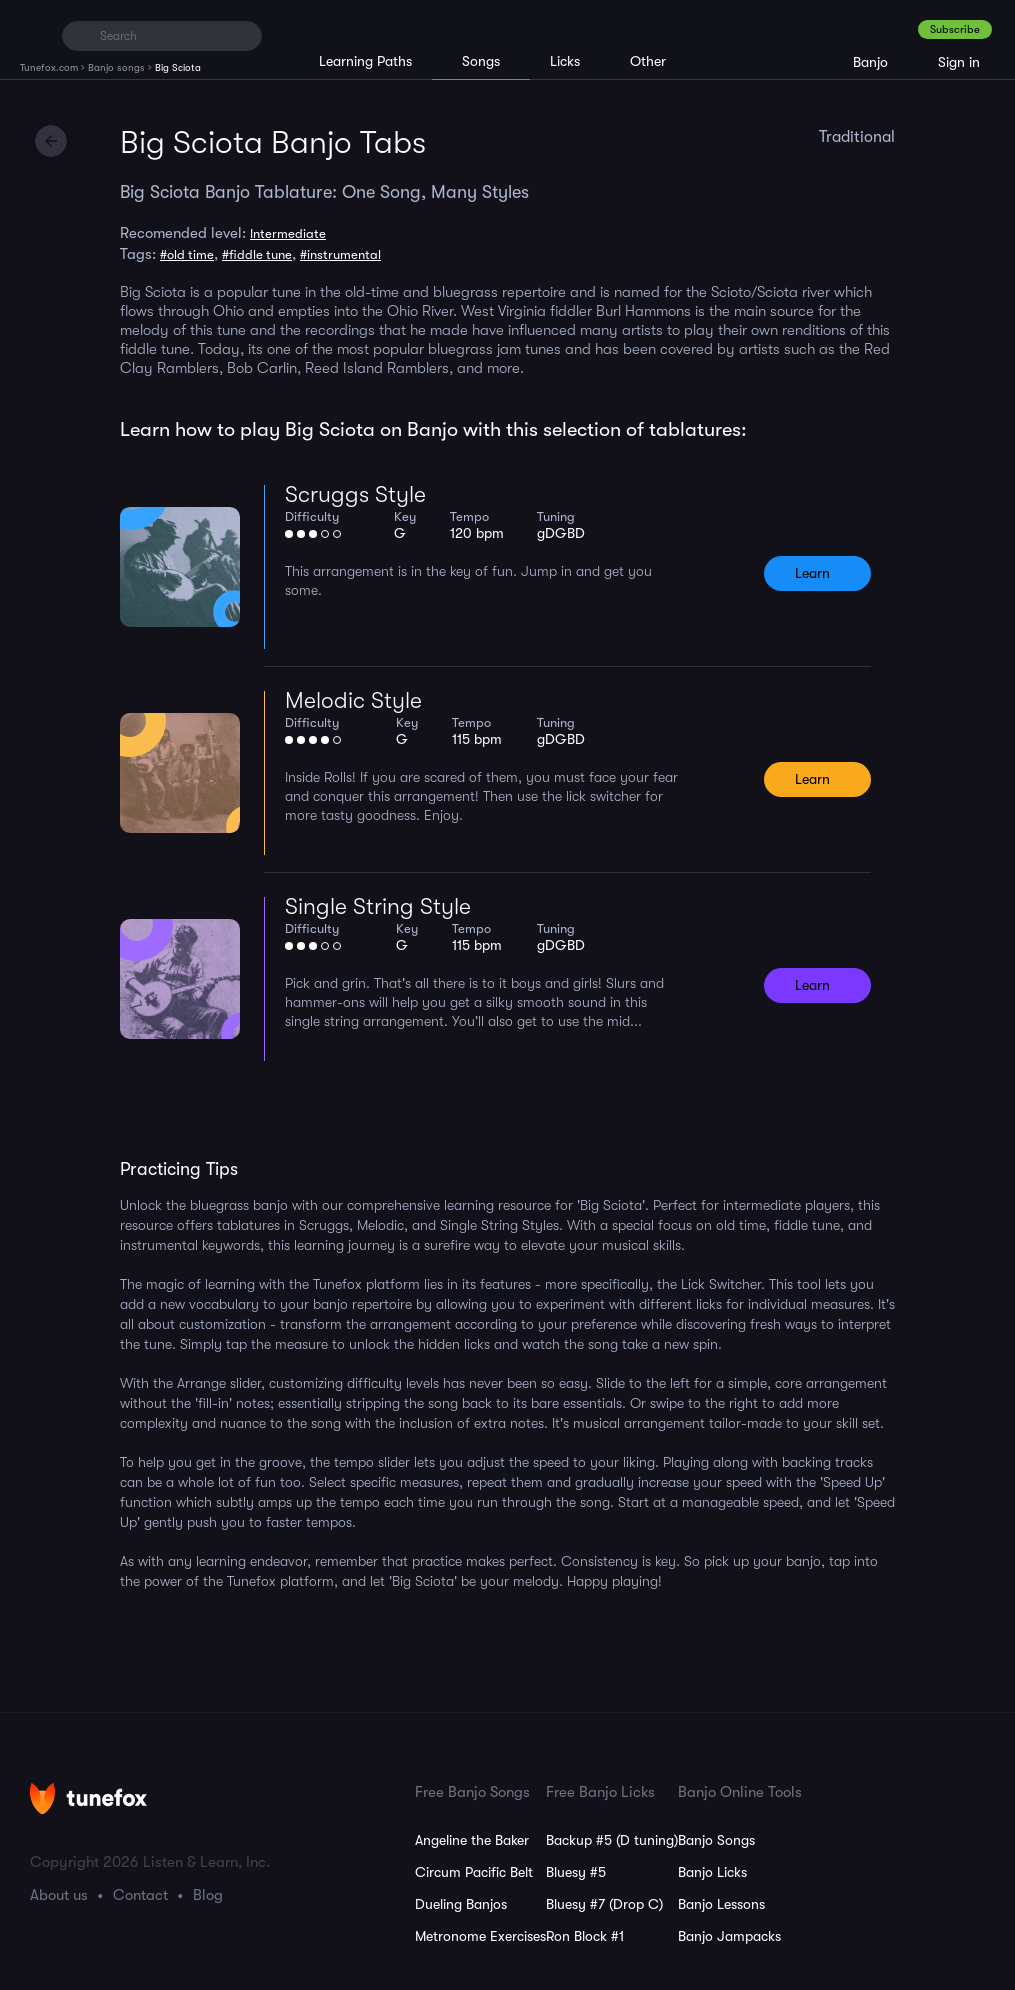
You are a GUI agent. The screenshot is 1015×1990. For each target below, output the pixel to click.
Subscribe (955, 29)
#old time (187, 254)
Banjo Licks (712, 1872)
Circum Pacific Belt (474, 1872)
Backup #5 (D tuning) (612, 1840)
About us (59, 1895)
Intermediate (288, 233)
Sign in (959, 62)
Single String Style (378, 906)
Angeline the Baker (472, 1840)
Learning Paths (365, 61)
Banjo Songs (716, 1840)
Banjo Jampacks (729, 1936)
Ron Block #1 (585, 1936)
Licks (565, 61)
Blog (208, 1895)
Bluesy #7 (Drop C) (604, 1904)
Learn (812, 573)
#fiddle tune (257, 254)
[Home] (32, 35)
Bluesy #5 (576, 1872)
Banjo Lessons (721, 1904)
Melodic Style (353, 700)
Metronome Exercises (480, 1936)
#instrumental (340, 254)
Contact (140, 1895)
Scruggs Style (355, 494)
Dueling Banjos (461, 1904)
